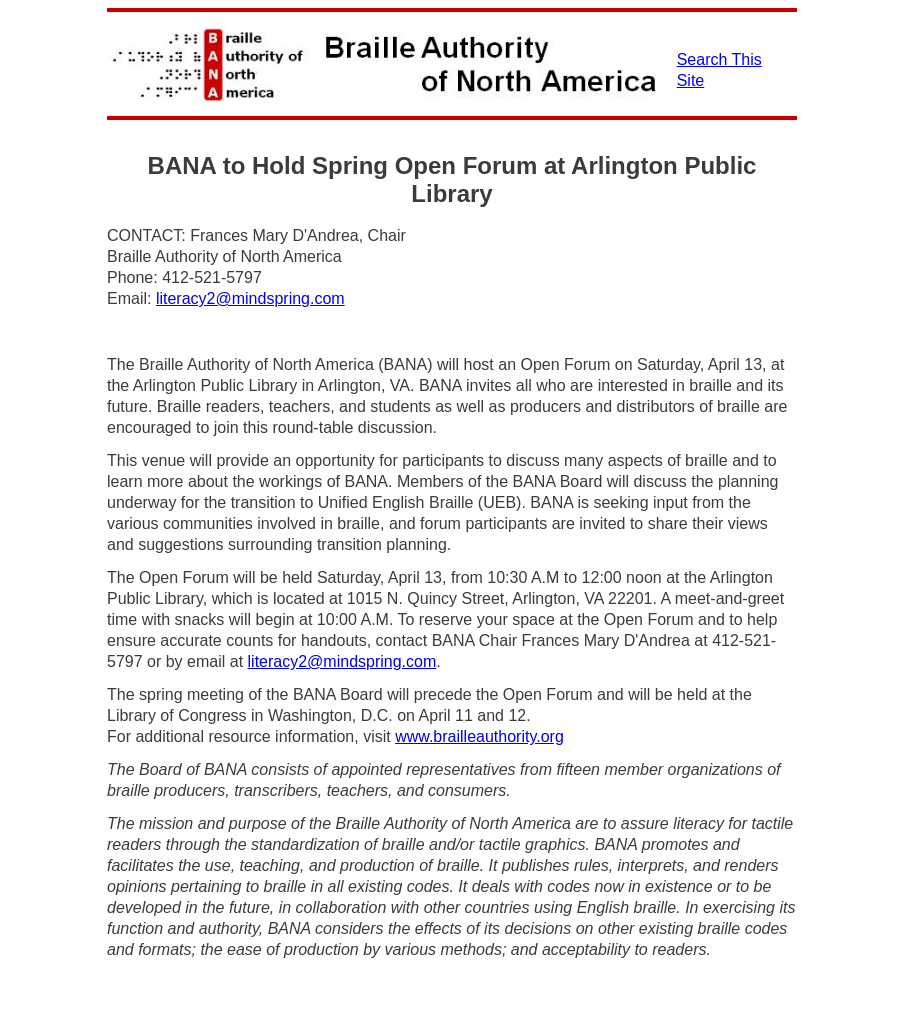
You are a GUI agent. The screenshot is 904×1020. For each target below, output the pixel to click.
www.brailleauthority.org (479, 736)
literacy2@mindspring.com (250, 298)
